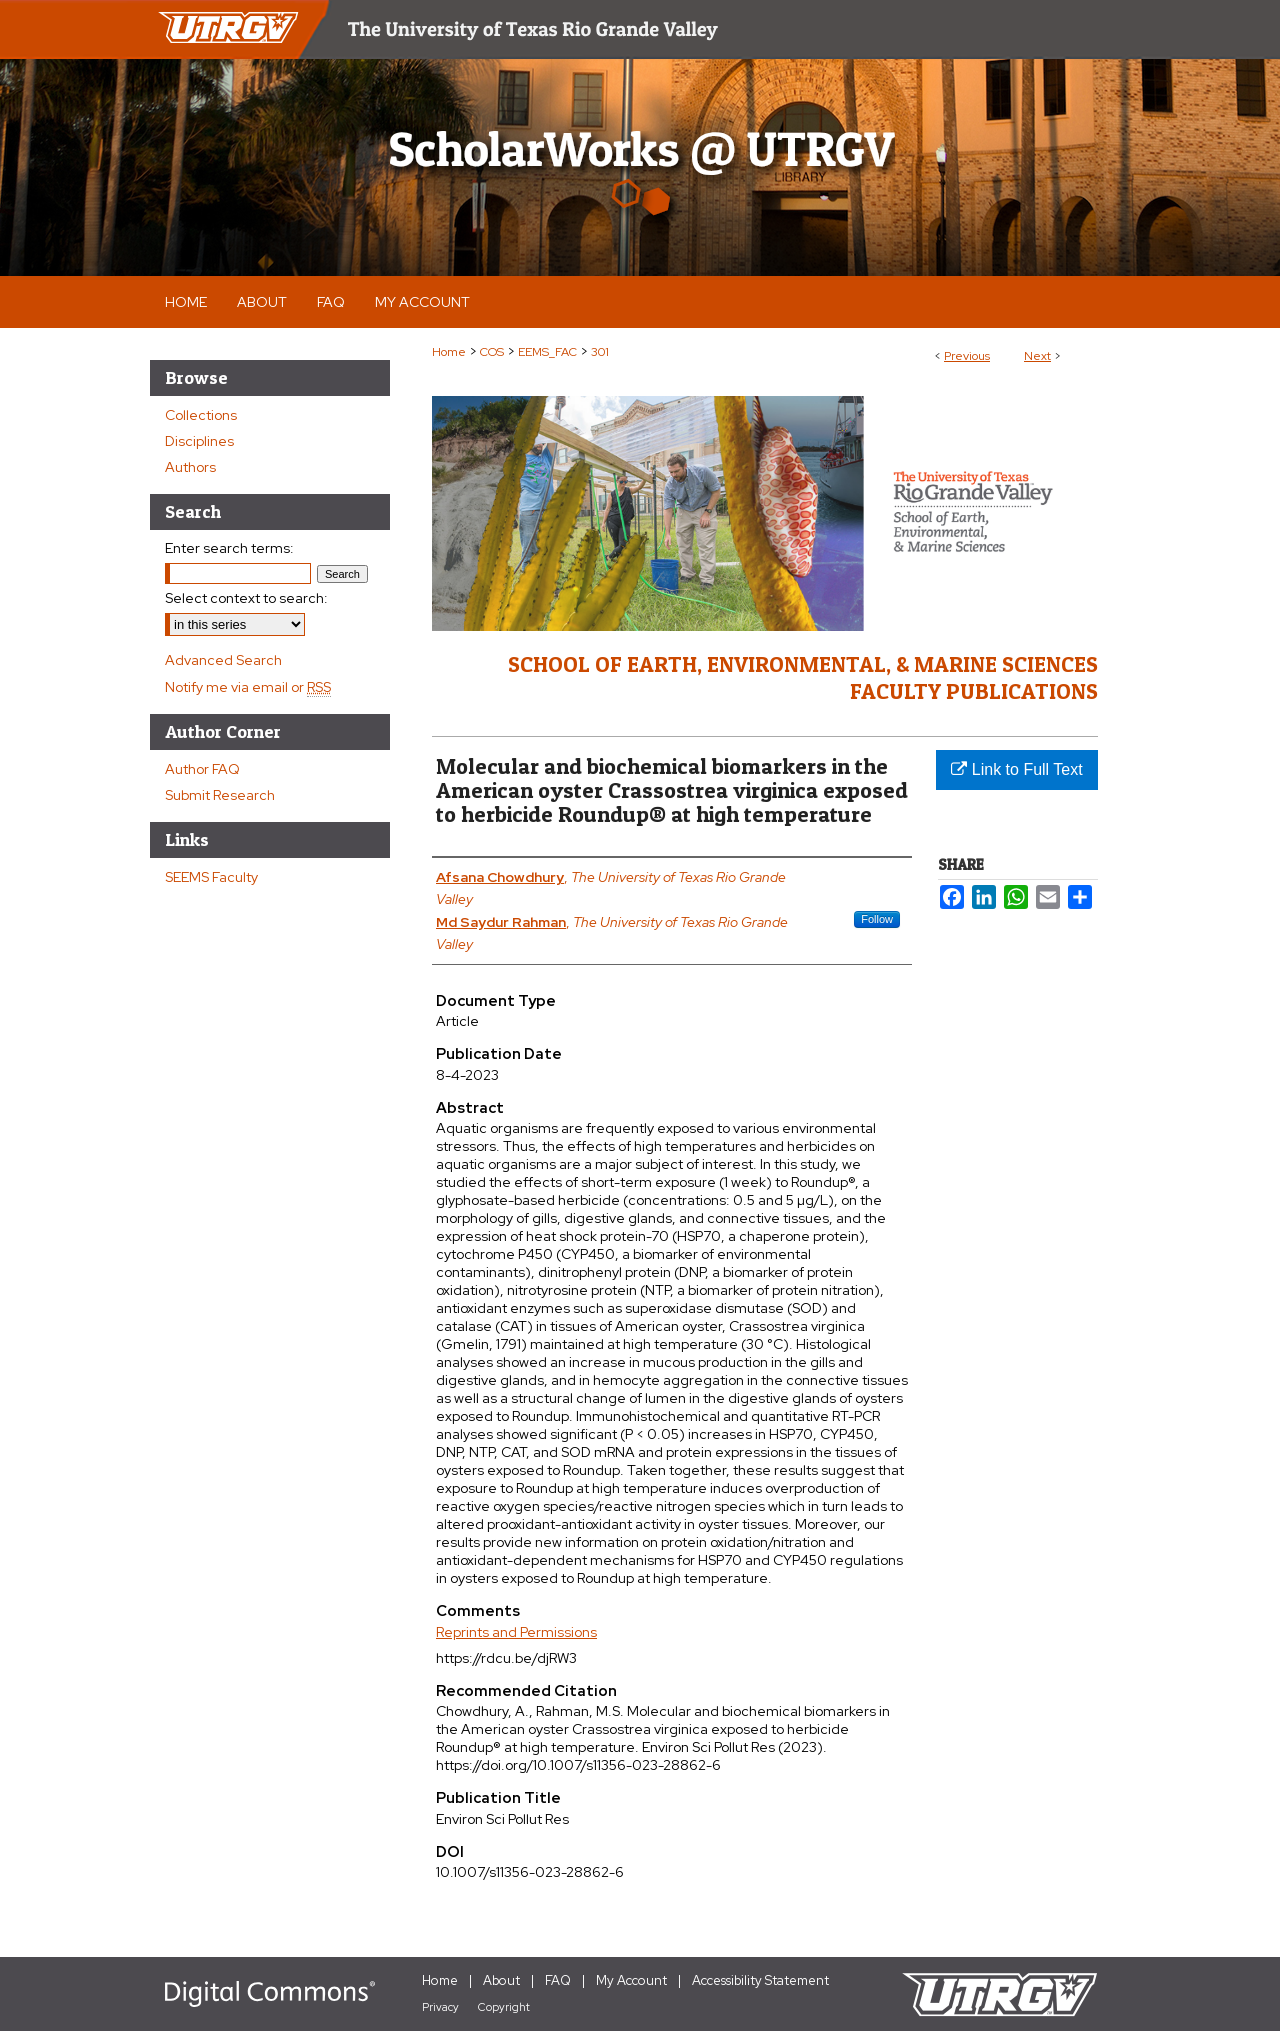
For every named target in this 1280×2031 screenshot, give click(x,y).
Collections (201, 415)
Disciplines (199, 441)
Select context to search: (246, 598)
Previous (967, 356)
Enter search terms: (229, 548)
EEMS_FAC (547, 352)
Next (1037, 356)
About (501, 1980)
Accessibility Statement (760, 1980)
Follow (877, 919)
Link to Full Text (1016, 769)
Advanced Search (223, 660)
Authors (190, 467)
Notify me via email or (248, 687)
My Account (631, 1980)
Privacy (440, 2007)
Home (449, 352)
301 (600, 352)
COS (492, 352)
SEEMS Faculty (211, 877)
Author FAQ (202, 769)
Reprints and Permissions (516, 1632)
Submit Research (220, 795)
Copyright (504, 2007)
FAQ (558, 1980)
